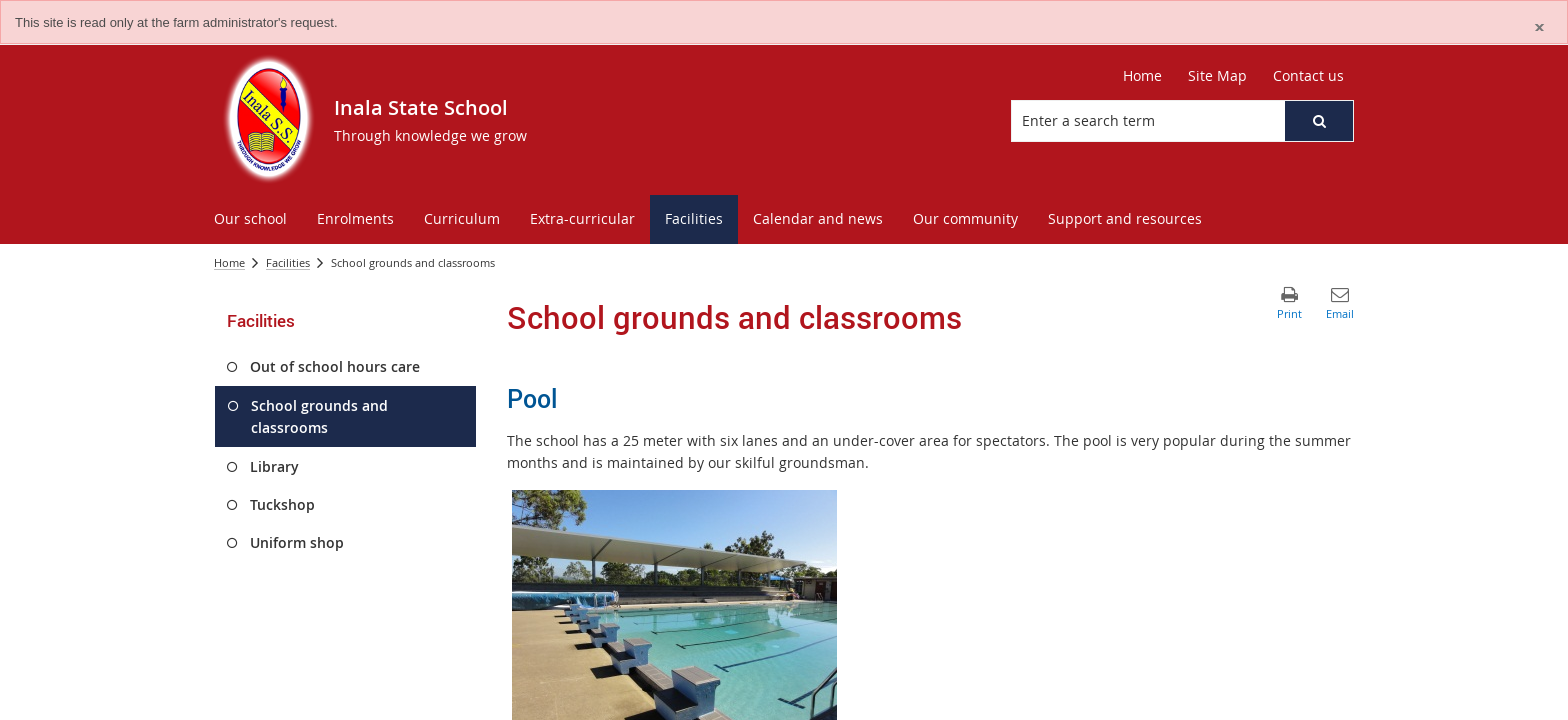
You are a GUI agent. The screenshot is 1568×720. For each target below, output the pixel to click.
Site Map (1217, 75)
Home (1142, 75)
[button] (1319, 121)
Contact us (1308, 75)
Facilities (288, 262)
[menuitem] (250, 219)
